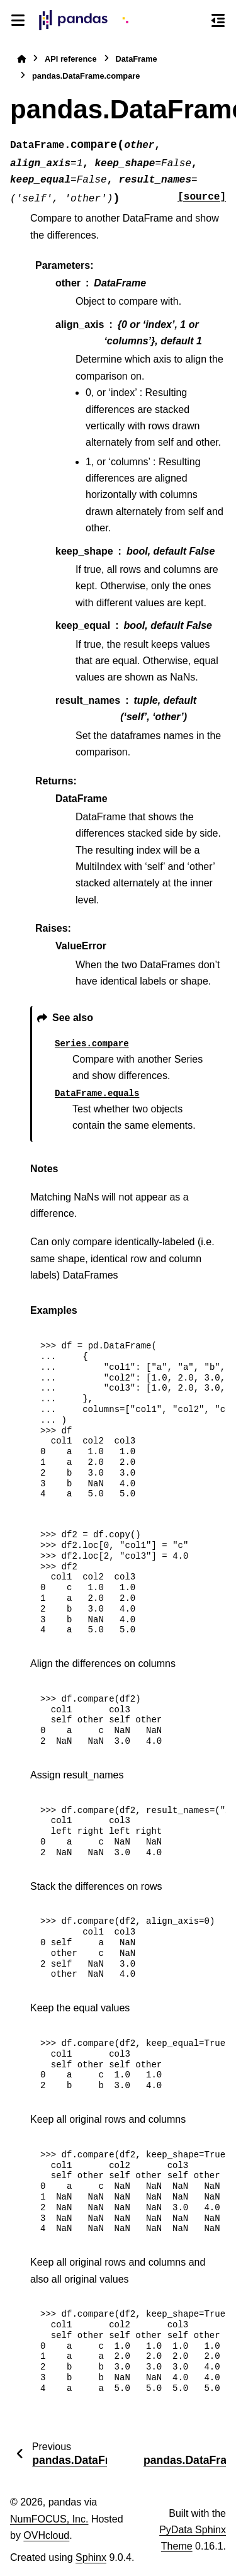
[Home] (21, 58)
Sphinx (91, 2557)
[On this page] (218, 20)
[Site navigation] (18, 20)
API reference (71, 59)
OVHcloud (46, 2535)
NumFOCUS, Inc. (49, 2519)
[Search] (195, 21)
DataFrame (136, 59)
